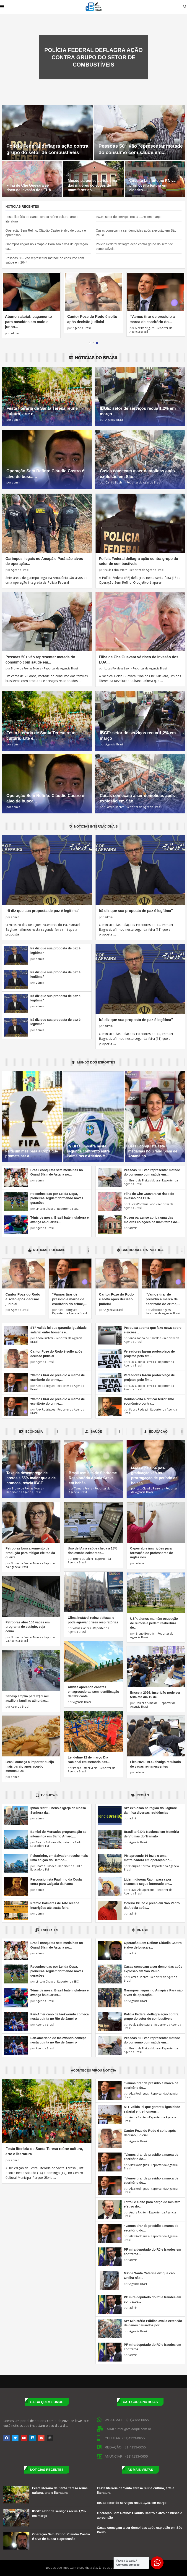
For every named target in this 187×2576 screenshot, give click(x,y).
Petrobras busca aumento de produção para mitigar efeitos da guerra (30, 1553)
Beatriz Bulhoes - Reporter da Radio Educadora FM (56, 1844)
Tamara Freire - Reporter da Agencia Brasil (89, 1490)
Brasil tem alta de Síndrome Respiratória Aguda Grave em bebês (93, 1478)
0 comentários (110, 72)
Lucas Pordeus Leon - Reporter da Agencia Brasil (135, 668)
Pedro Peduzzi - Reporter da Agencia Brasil (150, 1411)
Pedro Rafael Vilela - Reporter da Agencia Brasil (91, 1770)
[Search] (184, 7)
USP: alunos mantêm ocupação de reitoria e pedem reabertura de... (154, 1623)
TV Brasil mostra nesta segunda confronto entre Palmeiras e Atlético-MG (88, 1151)
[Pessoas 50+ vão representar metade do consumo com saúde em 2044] (139, 132)
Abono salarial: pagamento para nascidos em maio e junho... (28, 322)
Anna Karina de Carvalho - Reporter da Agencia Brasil (151, 1340)
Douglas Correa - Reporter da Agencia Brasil (151, 1868)
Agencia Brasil (82, 328)
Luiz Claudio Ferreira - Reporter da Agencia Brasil (149, 1363)
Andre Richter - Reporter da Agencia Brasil (56, 1340)
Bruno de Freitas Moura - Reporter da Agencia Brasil (44, 668)
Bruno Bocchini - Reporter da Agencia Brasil (89, 1560)
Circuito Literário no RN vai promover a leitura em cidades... (153, 185)
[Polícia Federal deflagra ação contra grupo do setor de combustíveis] (47, 132)
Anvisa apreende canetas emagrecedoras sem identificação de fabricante (93, 1691)
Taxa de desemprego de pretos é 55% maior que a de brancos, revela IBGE (31, 1478)
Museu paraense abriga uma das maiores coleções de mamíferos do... (92, 185)
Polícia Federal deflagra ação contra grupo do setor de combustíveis (93, 57)
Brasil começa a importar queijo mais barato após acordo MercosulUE (29, 1766)
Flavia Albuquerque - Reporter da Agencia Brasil (148, 1891)
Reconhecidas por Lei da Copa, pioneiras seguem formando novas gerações (56, 1198)
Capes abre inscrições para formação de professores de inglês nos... (151, 1553)
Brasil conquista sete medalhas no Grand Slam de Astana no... (152, 1151)
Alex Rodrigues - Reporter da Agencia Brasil (151, 330)
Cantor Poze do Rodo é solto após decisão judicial (22, 1299)
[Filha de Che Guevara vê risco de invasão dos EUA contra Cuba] (32, 179)
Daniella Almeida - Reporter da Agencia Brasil (153, 1705)
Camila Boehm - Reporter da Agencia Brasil (133, 482)
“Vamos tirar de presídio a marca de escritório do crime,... (69, 1299)
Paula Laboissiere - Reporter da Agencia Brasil (134, 570)
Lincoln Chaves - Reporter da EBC (57, 1209)
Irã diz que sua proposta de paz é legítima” (42, 911)
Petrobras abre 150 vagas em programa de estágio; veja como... (27, 1626)
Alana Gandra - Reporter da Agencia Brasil (88, 1630)
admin (14, 333)
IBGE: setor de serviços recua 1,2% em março (128, 217)
